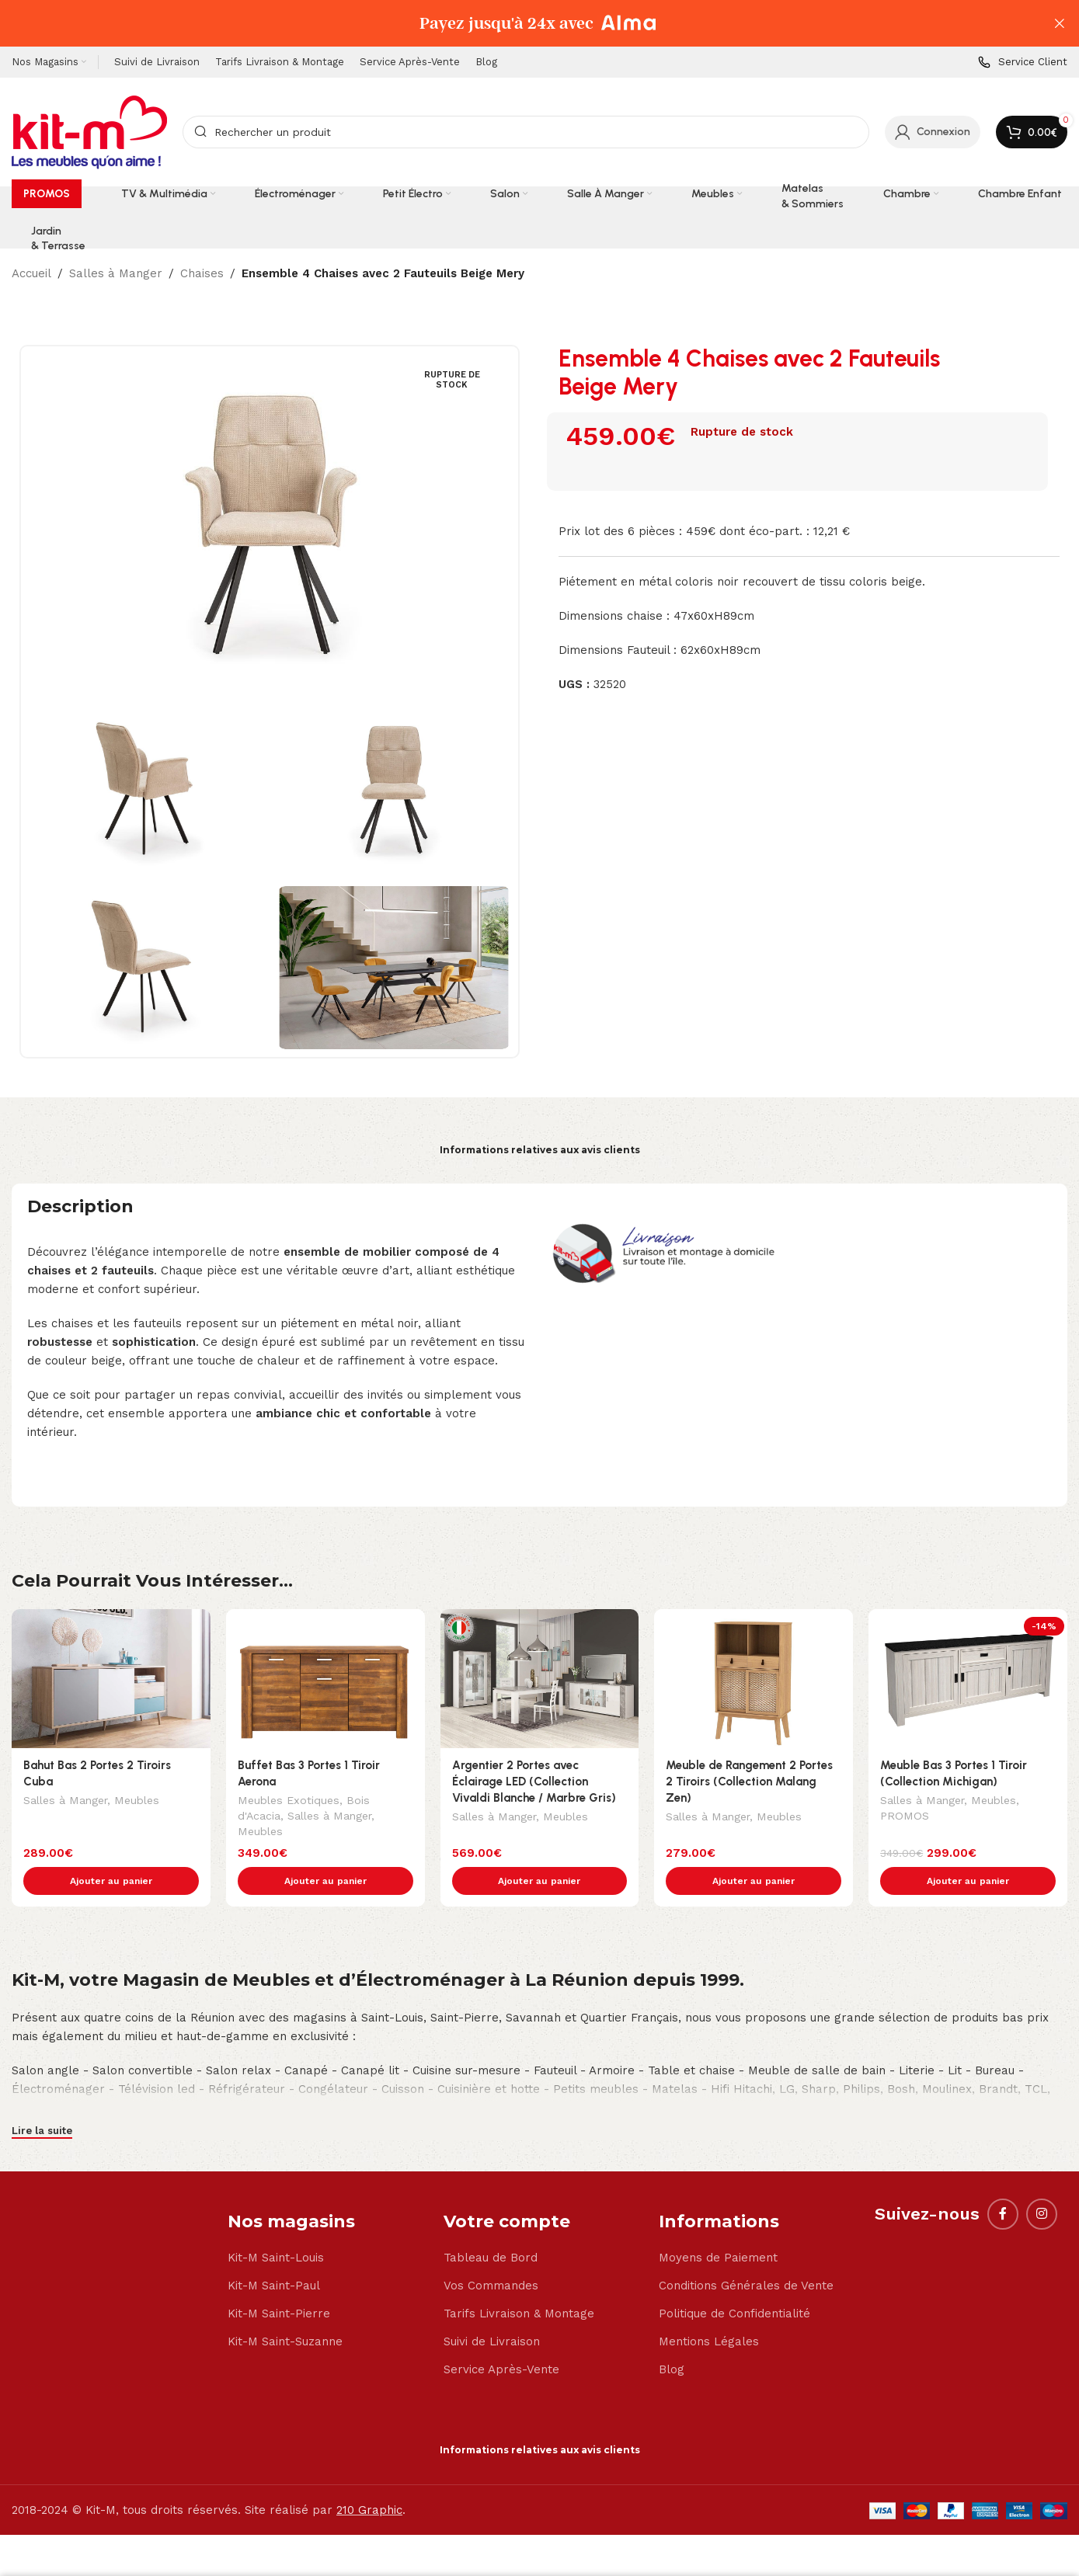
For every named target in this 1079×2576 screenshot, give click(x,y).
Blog (671, 2337)
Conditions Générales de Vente (746, 2253)
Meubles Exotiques (288, 1802)
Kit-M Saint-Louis (276, 2225)
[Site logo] (89, 131)
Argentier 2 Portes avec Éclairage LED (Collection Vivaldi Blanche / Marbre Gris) (534, 1781)
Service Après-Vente (501, 2337)
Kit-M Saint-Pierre (279, 2281)
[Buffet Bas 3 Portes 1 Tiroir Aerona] (325, 1678)
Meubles (136, 1802)
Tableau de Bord (491, 2225)
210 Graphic (369, 2477)
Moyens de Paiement (718, 2225)
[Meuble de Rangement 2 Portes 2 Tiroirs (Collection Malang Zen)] (753, 1678)
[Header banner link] (516, 23)
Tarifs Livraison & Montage (519, 2281)
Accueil (31, 273)
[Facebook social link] (1002, 2181)
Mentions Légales (709, 2309)
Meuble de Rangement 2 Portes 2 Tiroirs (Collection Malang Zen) (749, 1781)
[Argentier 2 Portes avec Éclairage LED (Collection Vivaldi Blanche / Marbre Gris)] (539, 1678)
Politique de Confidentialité (734, 2281)
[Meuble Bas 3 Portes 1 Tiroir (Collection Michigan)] (967, 1678)
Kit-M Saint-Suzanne (285, 2309)
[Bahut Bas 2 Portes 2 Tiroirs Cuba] (111, 1678)
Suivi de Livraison (492, 2309)
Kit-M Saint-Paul (274, 2253)
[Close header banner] (1059, 23)
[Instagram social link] (1041, 2181)
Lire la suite (42, 2098)
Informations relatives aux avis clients (540, 1150)
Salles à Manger (115, 273)
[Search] (526, 132)
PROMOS (904, 1817)
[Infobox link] (1022, 62)
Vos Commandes (491, 2253)
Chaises (202, 273)
